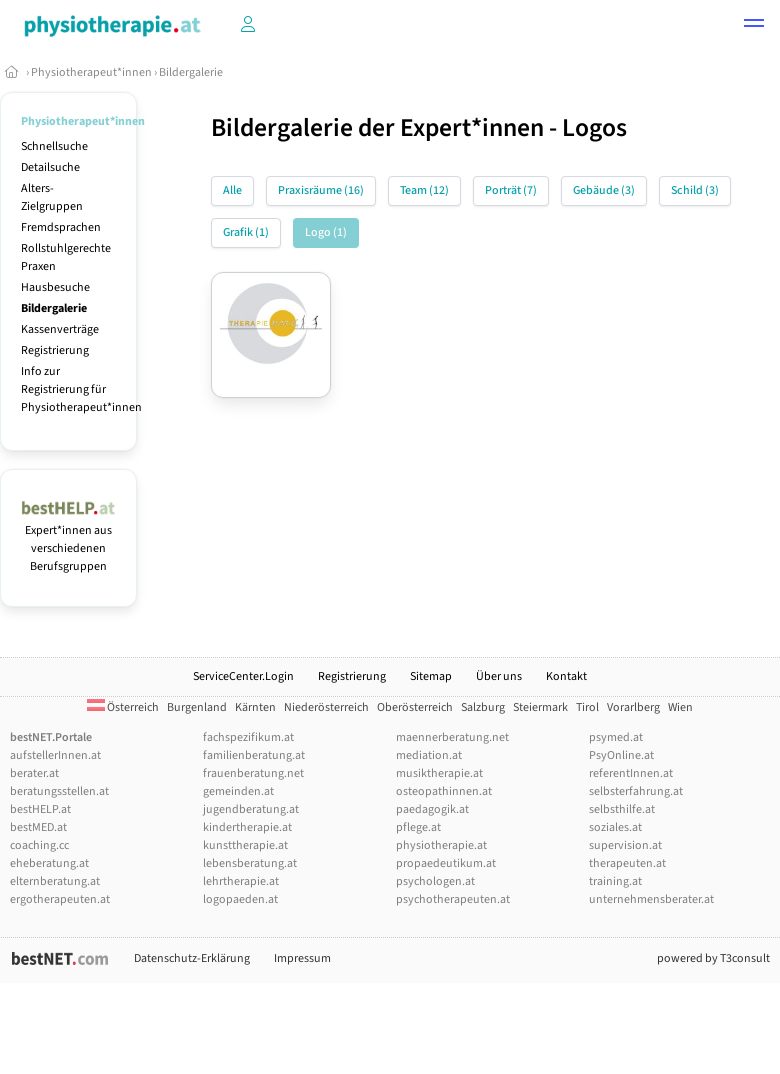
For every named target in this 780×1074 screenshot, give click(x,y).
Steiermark (540, 707)
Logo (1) (326, 232)
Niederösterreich (326, 707)
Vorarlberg (633, 707)
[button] (754, 26)
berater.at (34, 773)
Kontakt (566, 676)
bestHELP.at (40, 809)
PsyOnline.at (621, 755)
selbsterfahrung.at (636, 791)
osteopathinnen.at (444, 791)
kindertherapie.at (247, 827)
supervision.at (625, 845)
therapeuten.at (627, 863)
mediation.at (429, 755)
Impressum (302, 958)
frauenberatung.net (253, 773)
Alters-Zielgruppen (52, 197)
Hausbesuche (55, 287)
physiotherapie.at (441, 845)
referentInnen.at (631, 773)
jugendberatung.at (251, 809)
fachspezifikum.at (248, 737)
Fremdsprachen (61, 227)
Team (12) (424, 190)
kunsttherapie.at (245, 845)
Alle (232, 190)
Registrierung (55, 350)
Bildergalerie (191, 72)
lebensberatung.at (250, 863)
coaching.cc (39, 845)
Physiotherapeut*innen (91, 72)
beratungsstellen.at (59, 791)
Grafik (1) (246, 232)
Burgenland (197, 707)
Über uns (499, 676)
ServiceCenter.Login (243, 676)
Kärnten (255, 707)
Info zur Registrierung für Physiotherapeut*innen (81, 389)
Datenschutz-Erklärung (192, 958)
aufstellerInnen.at (55, 755)
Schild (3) (695, 190)
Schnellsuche (54, 146)
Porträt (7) (511, 190)
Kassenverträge (60, 329)
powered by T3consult (713, 958)
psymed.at (616, 737)
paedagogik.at (432, 809)
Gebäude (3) (604, 190)
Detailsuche (50, 167)
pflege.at (418, 827)
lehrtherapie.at (241, 881)
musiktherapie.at (439, 773)
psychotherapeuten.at (453, 899)
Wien (680, 707)
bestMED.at (38, 827)
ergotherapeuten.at (60, 899)
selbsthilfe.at (622, 809)
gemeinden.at (238, 791)
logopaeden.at (240, 899)
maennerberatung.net (452, 737)
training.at (615, 881)
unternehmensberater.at (651, 899)
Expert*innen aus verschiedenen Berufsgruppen (68, 539)
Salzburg (483, 707)
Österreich (123, 707)
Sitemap (431, 676)
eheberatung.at (49, 863)
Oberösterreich (415, 707)
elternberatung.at (55, 881)
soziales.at (615, 827)
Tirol (587, 707)
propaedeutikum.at (446, 863)
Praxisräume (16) (321, 190)
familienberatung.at (254, 755)
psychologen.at (435, 881)
